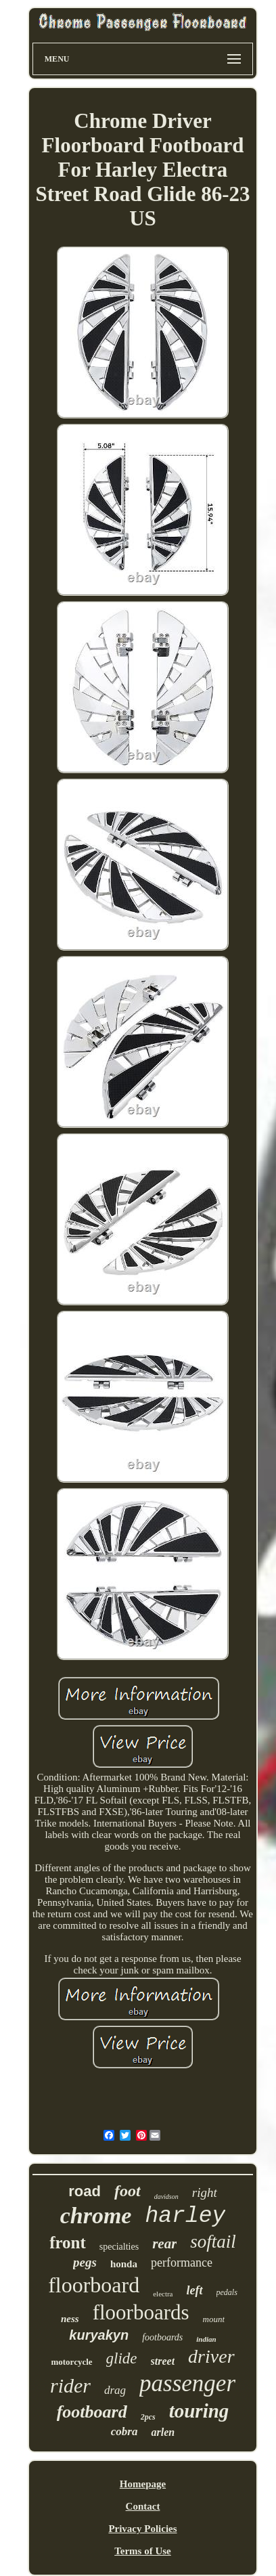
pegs (85, 2262)
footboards (162, 2337)
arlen (163, 2432)
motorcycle (71, 2362)
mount (214, 2319)
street (163, 2361)
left (195, 2290)
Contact (143, 2506)
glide (121, 2358)
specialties (119, 2247)
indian (206, 2339)
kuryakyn (99, 2335)
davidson (166, 2196)
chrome (96, 2215)
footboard (92, 2412)
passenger (187, 2383)
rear (164, 2243)
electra (162, 2294)
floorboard (93, 2285)
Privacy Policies (142, 2528)
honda (123, 2263)
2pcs (148, 2417)
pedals (226, 2292)
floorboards (141, 2312)
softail (213, 2241)
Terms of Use (142, 2551)
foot (127, 2191)
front (67, 2242)
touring (199, 2411)
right (204, 2192)
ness (70, 2318)
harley (185, 2216)
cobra (124, 2431)
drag (115, 2390)
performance (181, 2262)
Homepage (143, 2484)
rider (70, 2385)
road (84, 2191)
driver (211, 2356)
